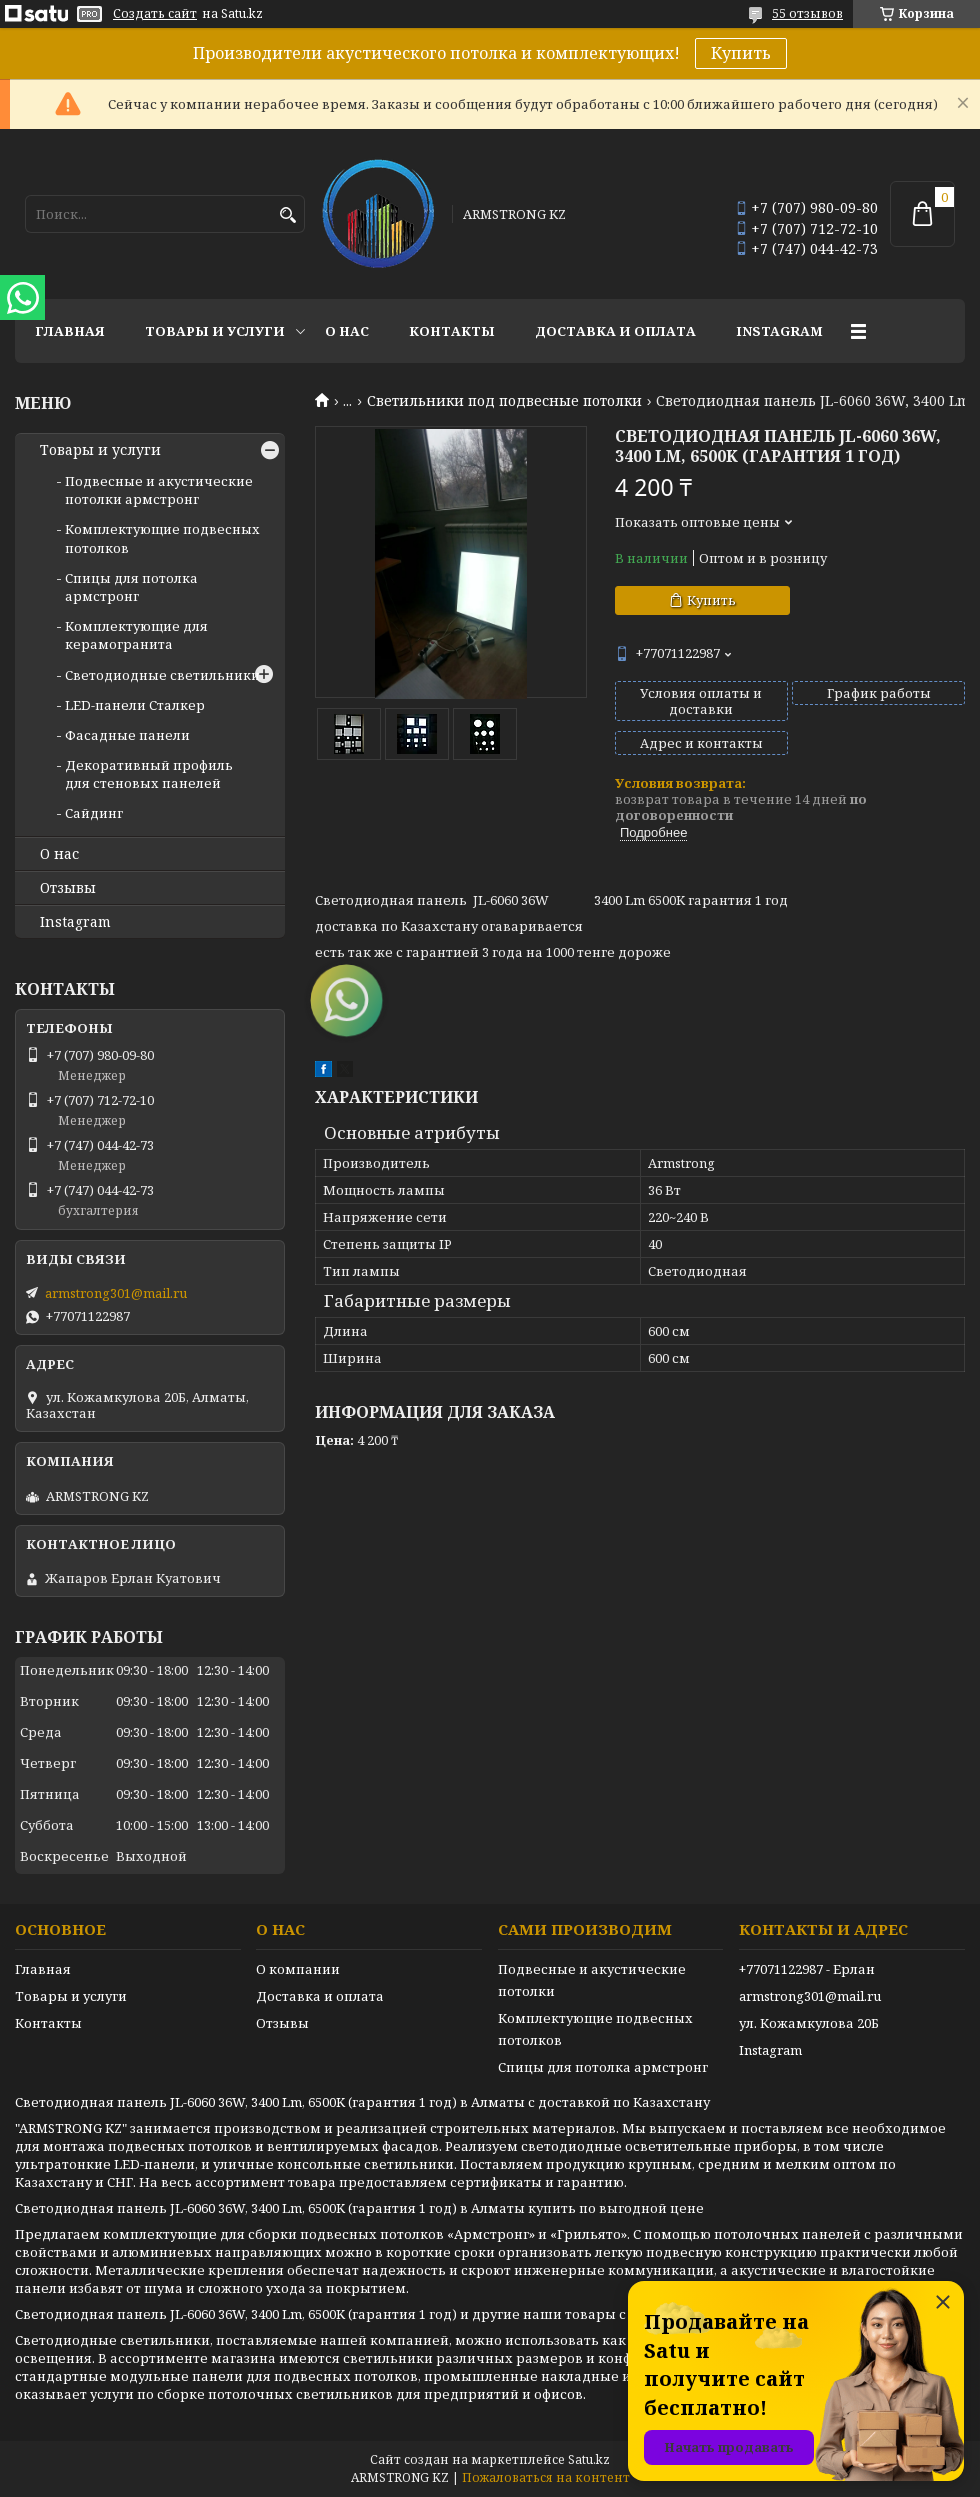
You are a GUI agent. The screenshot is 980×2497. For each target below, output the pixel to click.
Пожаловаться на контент (546, 2477)
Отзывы (68, 888)
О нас (347, 331)
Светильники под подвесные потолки (504, 401)
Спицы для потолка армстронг (131, 587)
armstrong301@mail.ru (116, 1293)
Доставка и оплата (615, 331)
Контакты (452, 331)
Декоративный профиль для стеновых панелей (149, 774)
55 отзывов (807, 13)
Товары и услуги (215, 331)
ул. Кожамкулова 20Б (809, 2023)
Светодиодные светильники (162, 675)
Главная (70, 331)
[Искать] (287, 215)
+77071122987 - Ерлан (807, 1969)
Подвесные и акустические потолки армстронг (159, 490)
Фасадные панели (127, 735)
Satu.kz (589, 2459)
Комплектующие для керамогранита (136, 635)
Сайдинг (94, 813)
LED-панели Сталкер (135, 705)
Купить (741, 53)
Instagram (779, 331)
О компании (298, 1969)
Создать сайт (155, 14)
